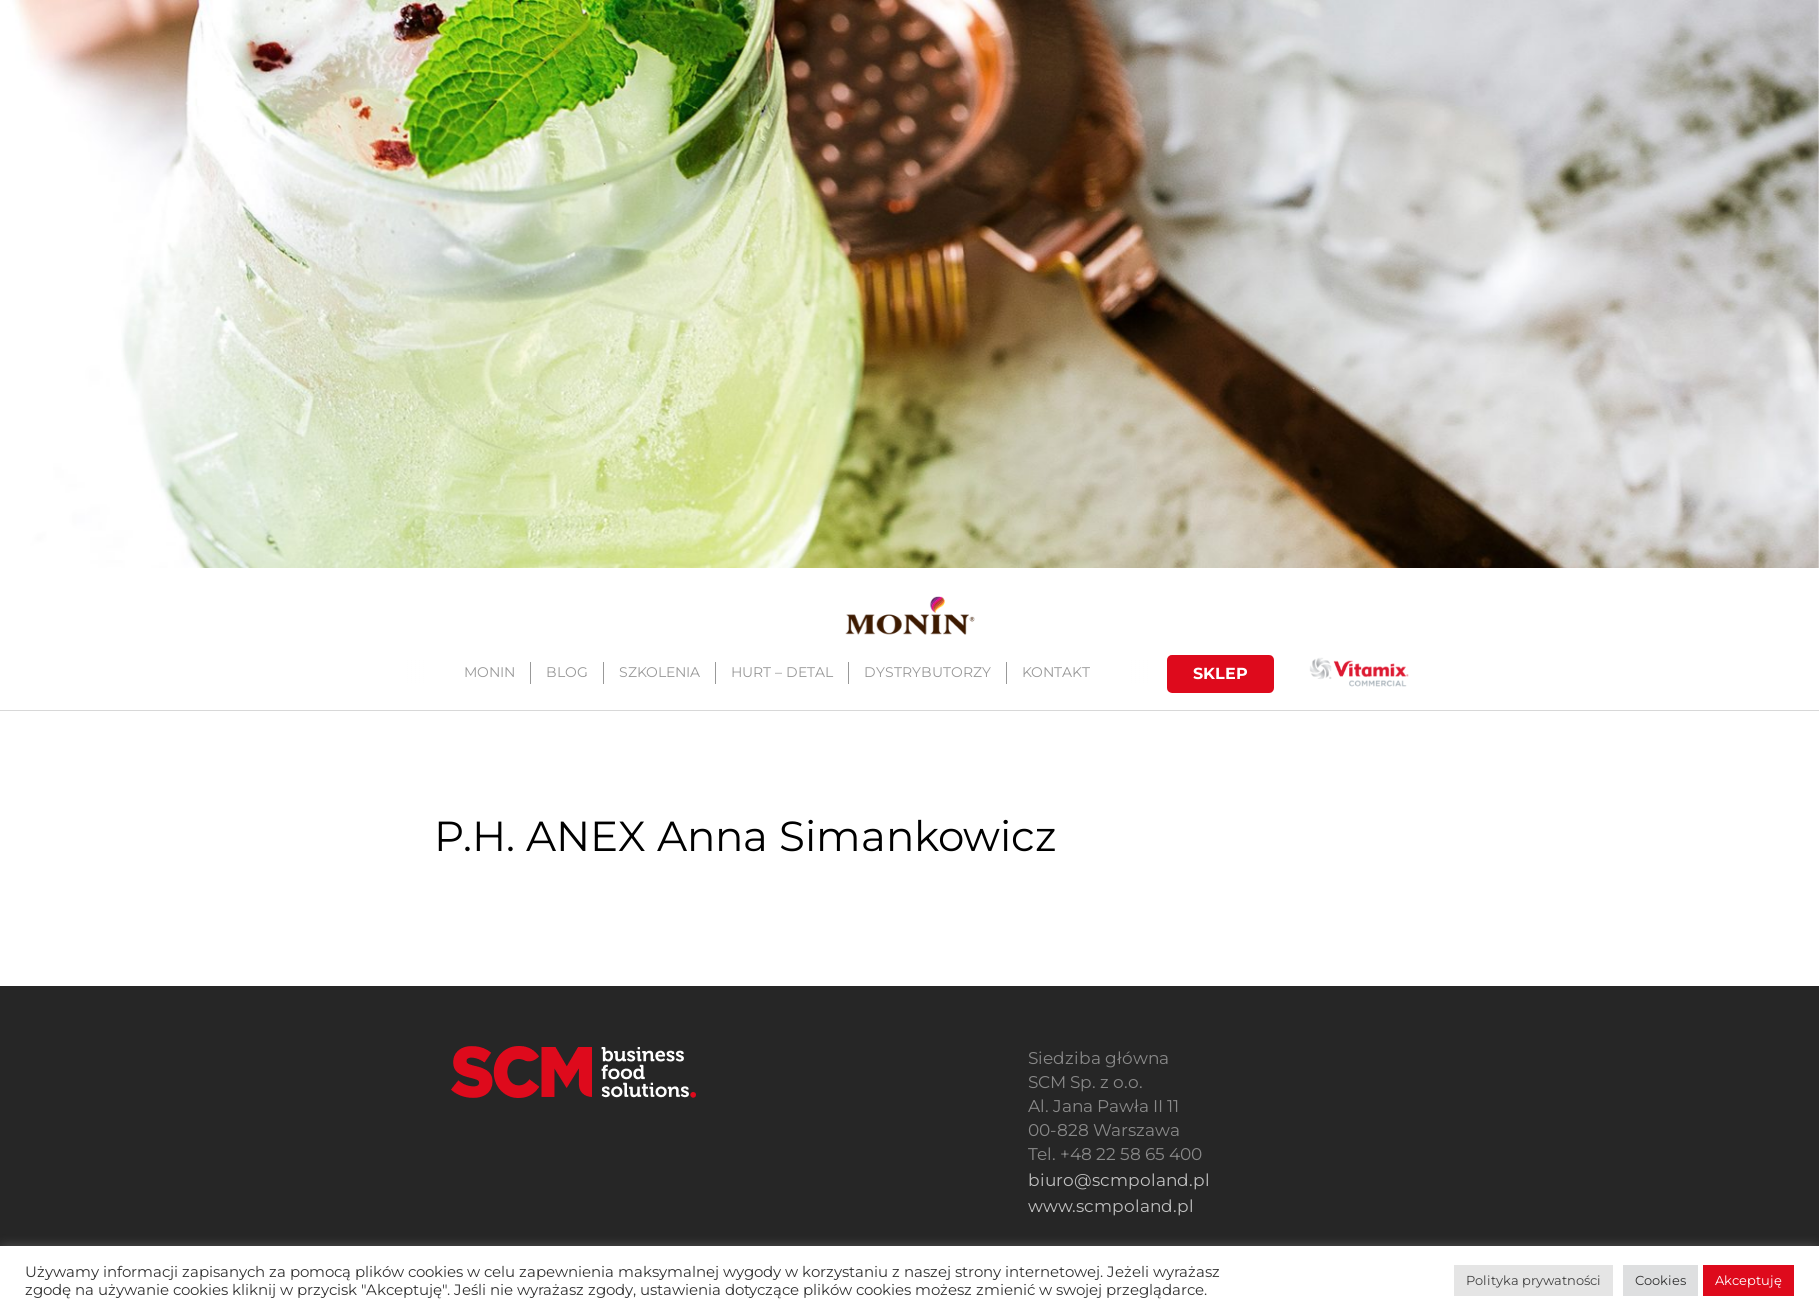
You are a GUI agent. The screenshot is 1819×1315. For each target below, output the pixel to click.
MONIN (488, 672)
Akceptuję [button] (1748, 1280)
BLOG (566, 672)
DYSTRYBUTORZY (926, 672)
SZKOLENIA (658, 672)
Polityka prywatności (1533, 1280)
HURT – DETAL (781, 672)
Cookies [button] (1660, 1280)
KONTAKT (1055, 672)
